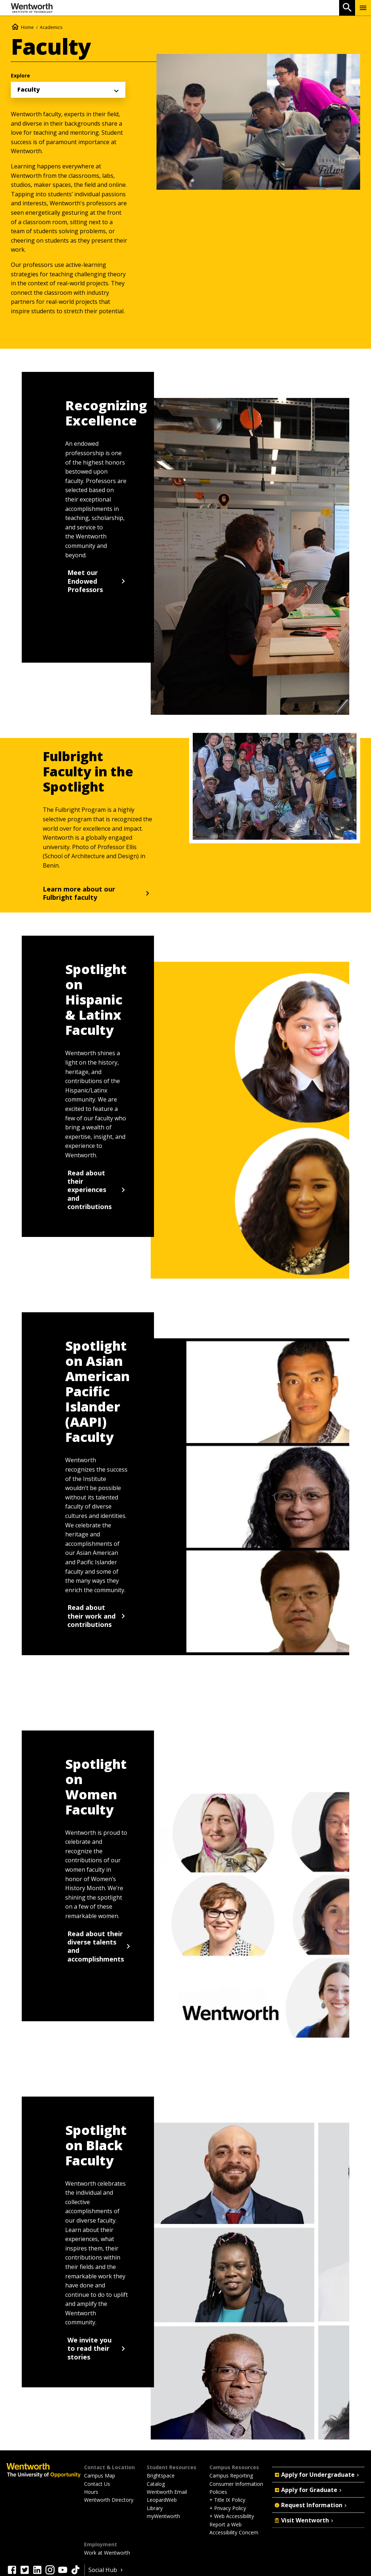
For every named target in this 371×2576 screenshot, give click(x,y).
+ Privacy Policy (227, 2508)
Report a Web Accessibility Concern (233, 2528)
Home (27, 27)
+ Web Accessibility (231, 2516)
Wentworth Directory (108, 2499)
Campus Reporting (231, 2475)
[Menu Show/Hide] (363, 8)
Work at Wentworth (107, 2552)
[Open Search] (347, 8)
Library (155, 2508)
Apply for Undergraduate (317, 2475)
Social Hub (106, 2570)
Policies (218, 2491)
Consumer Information (236, 2483)
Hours (91, 2491)
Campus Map (99, 2475)
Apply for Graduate (308, 2490)
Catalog (156, 2483)
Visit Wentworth (304, 2520)
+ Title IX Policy (227, 2499)
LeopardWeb (162, 2499)
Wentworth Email (167, 2491)
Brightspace (161, 2475)
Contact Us (97, 2483)
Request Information (311, 2505)
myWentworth (163, 2516)
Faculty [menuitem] (28, 89)
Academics (51, 27)
